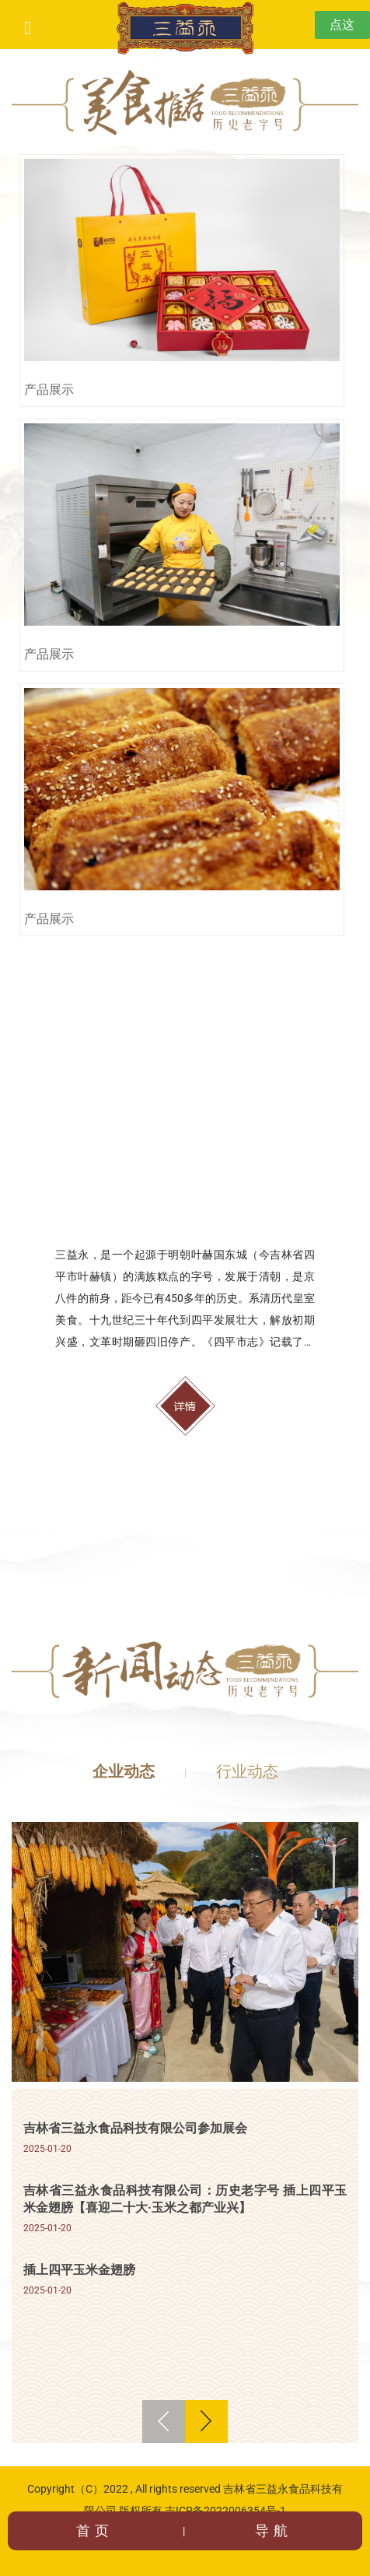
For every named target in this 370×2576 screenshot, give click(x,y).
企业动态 (123, 1771)
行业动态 (247, 1771)
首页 (94, 2530)
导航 (273, 2530)
